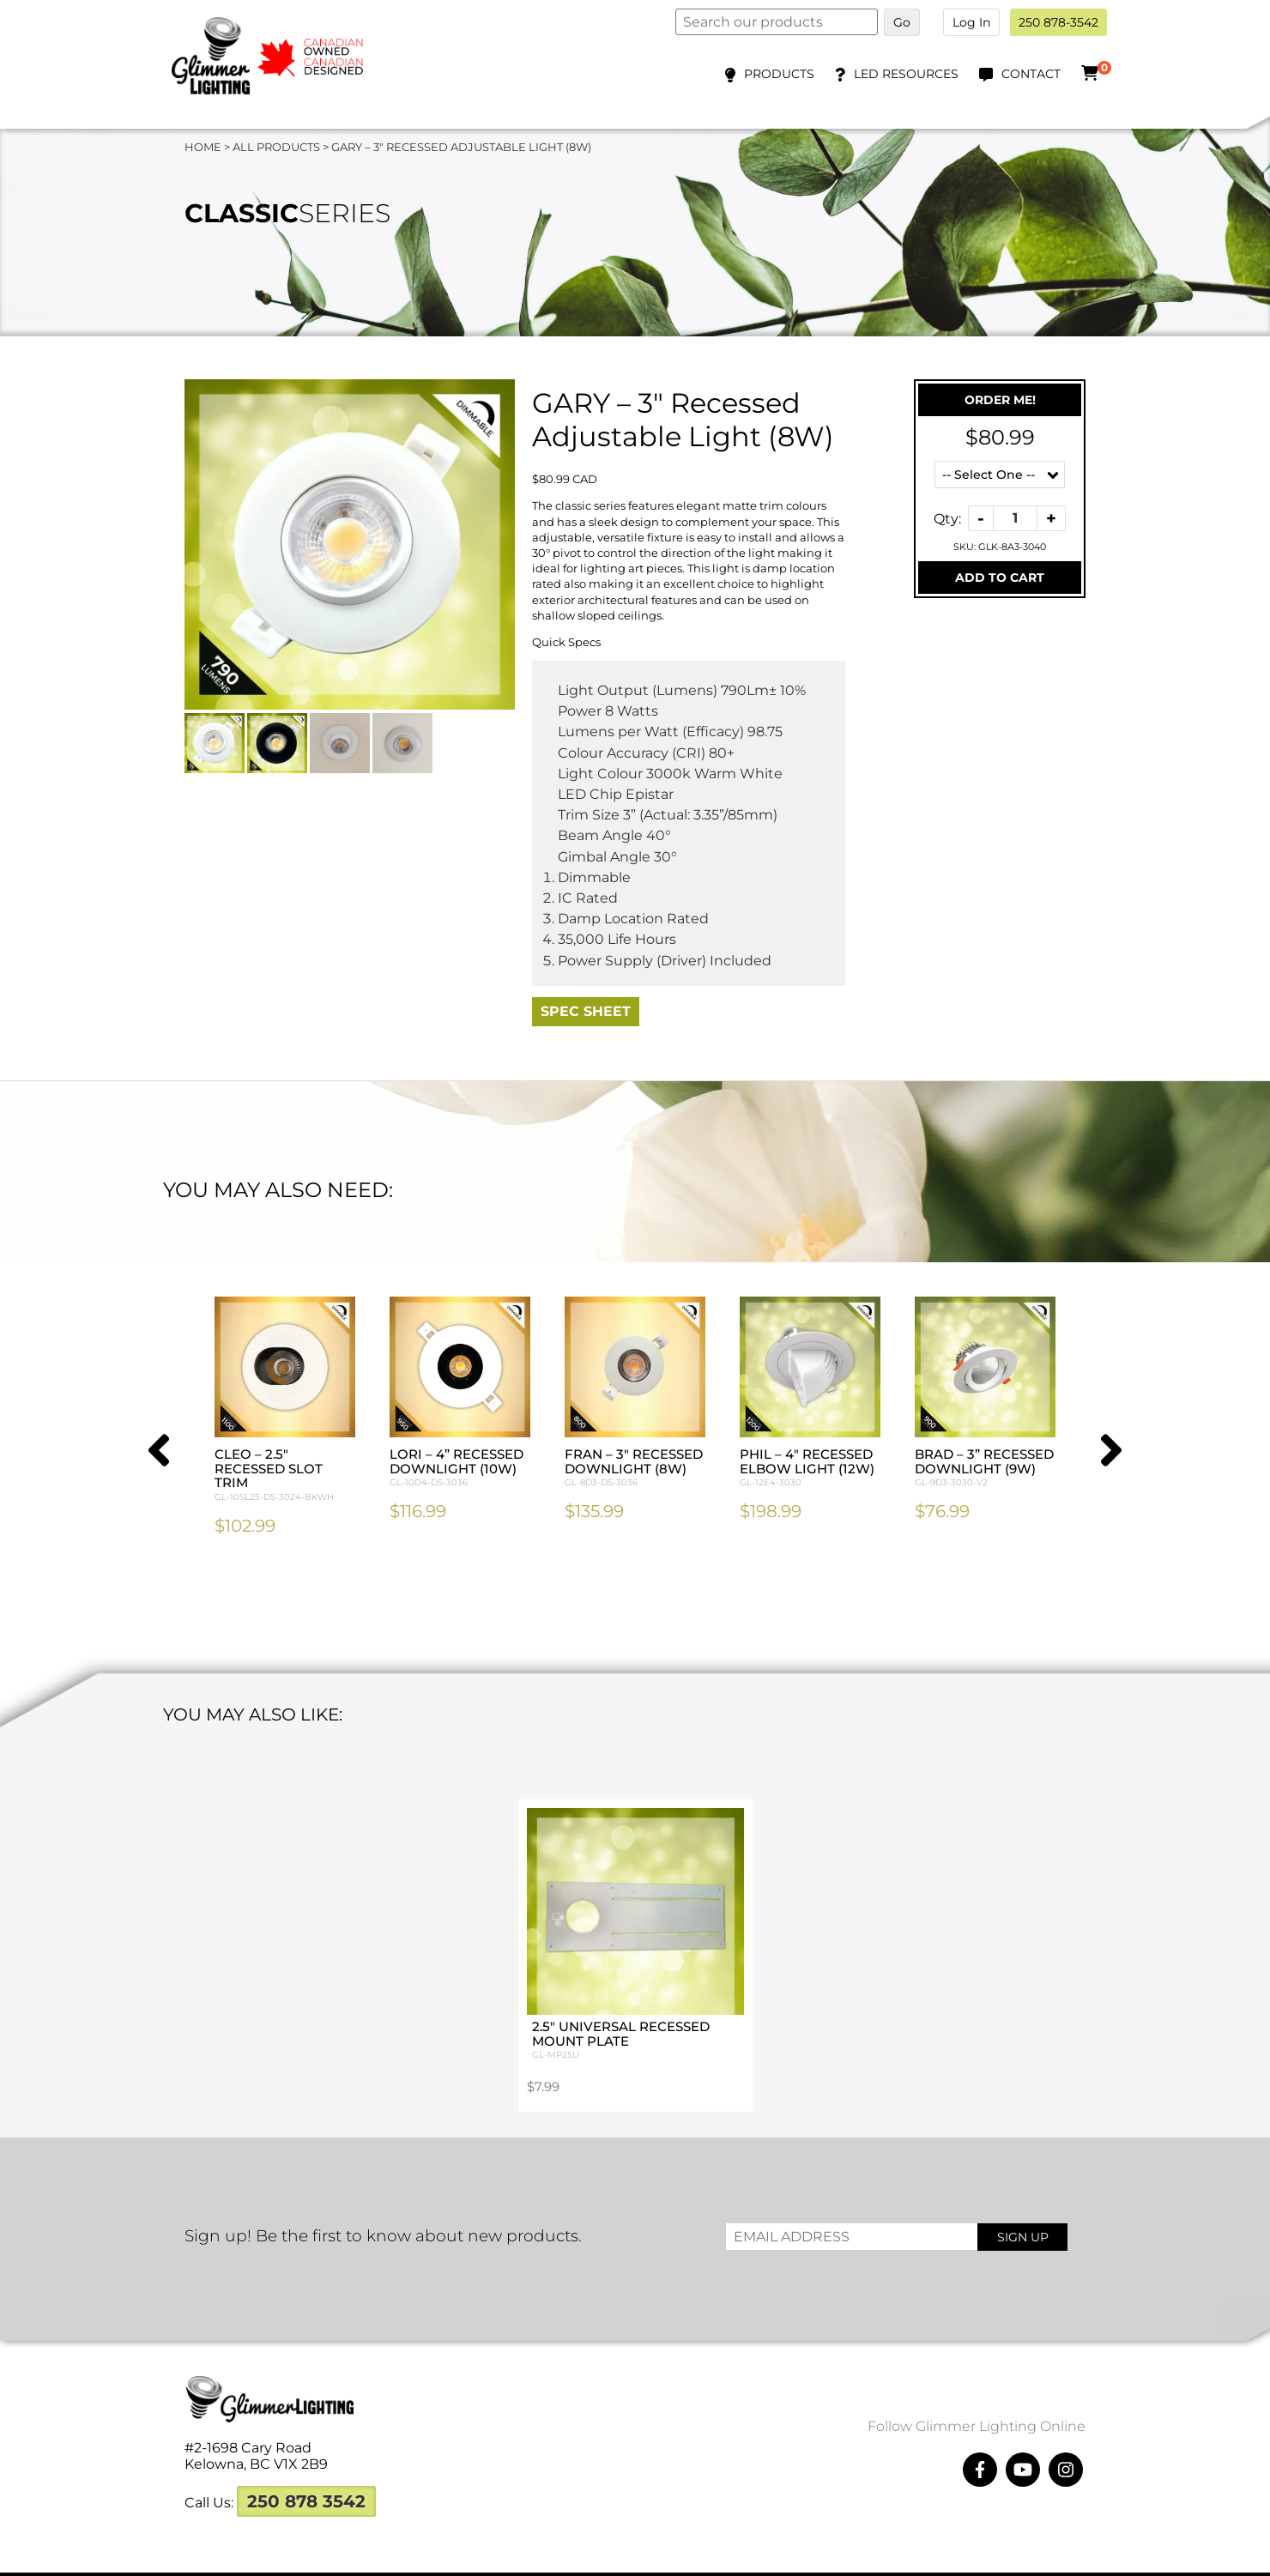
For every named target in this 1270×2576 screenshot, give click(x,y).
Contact (1031, 74)
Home (202, 147)
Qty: (947, 518)
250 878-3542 (1058, 22)
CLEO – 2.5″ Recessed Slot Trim (285, 1475)
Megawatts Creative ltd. (798, 2557)
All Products (276, 147)
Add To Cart (999, 577)
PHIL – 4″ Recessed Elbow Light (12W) (810, 1468)
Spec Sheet (586, 1011)
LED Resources (906, 74)
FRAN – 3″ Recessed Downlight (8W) (635, 1468)
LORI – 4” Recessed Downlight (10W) (460, 1468)
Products (779, 74)
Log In (971, 22)
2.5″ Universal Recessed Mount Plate (635, 1999)
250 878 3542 (306, 2467)
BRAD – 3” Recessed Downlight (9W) (985, 1468)
